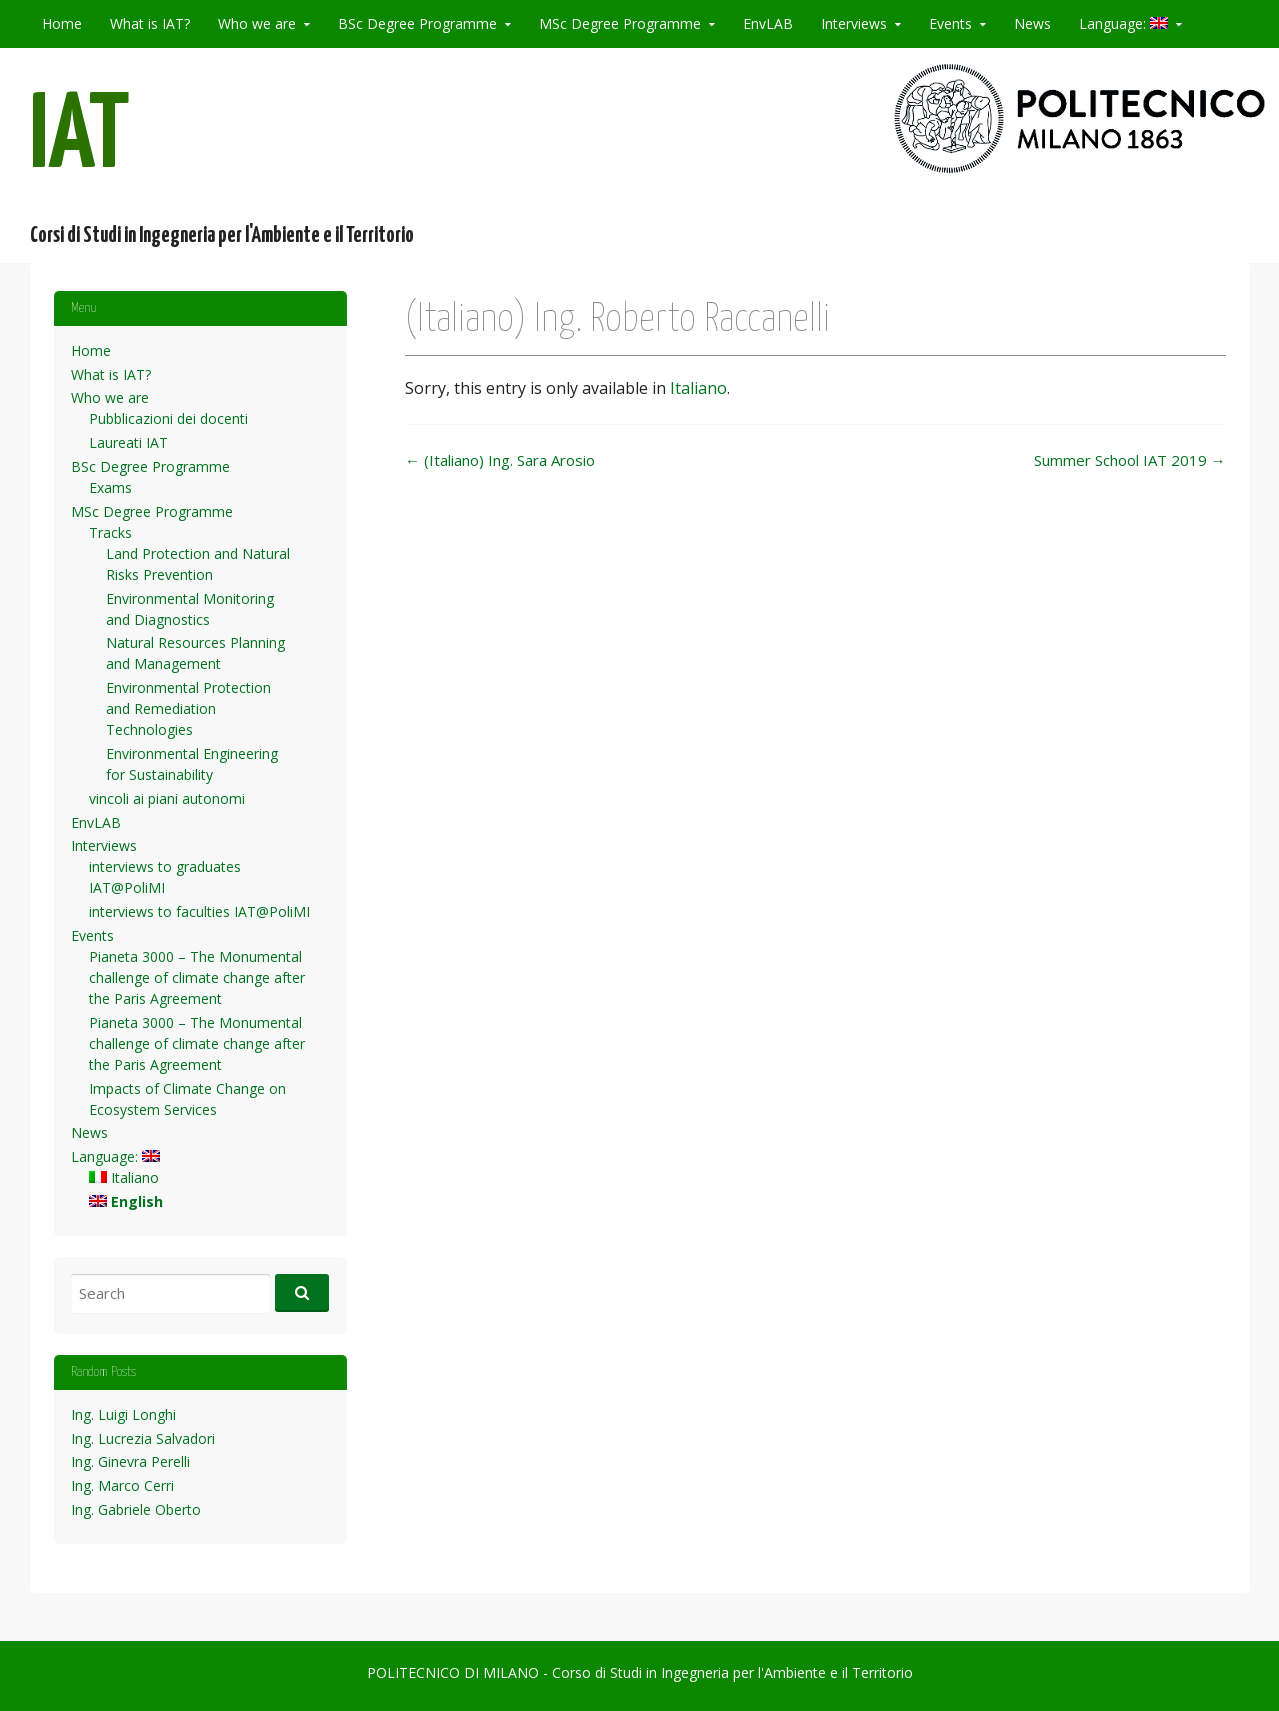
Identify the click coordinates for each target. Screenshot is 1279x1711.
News (1032, 23)
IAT (80, 138)
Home (62, 23)
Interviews (854, 23)
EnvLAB (768, 23)
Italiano (698, 388)
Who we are (257, 23)
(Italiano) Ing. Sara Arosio (500, 460)
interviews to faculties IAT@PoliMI (199, 911)
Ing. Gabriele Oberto (136, 1509)
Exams (110, 487)
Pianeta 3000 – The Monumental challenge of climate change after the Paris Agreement (197, 977)
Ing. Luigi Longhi (123, 1414)
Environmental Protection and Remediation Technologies (188, 708)
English (126, 1201)
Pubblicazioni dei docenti (168, 418)
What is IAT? (150, 23)
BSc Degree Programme (417, 23)
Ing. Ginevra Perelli (130, 1461)
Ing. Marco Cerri (122, 1485)
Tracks (110, 532)
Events (950, 23)
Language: (1123, 23)
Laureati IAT (128, 442)
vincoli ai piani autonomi (167, 798)
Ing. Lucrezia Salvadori (143, 1438)
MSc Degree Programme (620, 23)
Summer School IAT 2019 (1130, 460)
